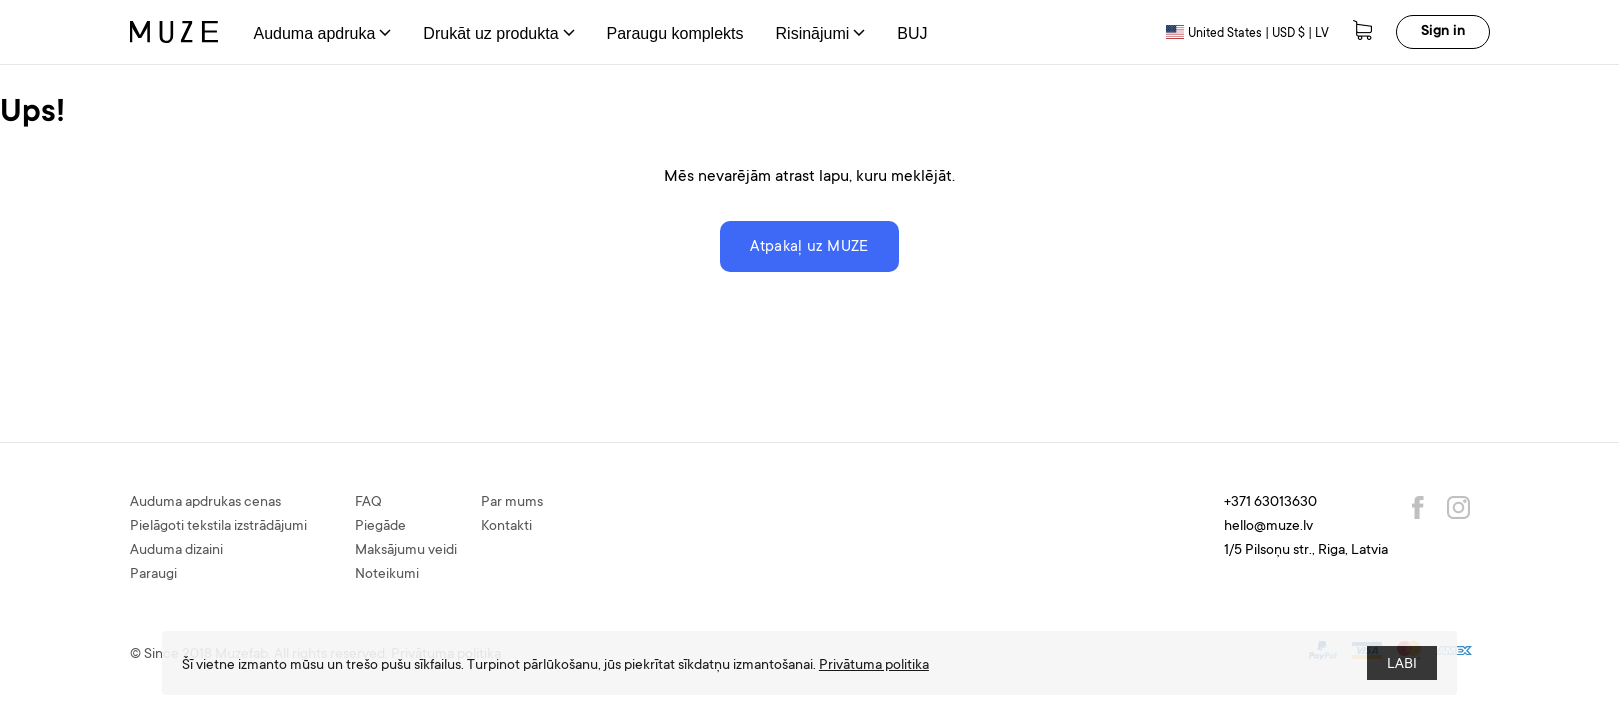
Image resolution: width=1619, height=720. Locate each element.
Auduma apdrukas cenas (205, 503)
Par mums (512, 503)
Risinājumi (821, 34)
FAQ (368, 503)
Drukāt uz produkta (498, 34)
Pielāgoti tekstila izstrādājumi (218, 527)
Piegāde (380, 527)
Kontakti (506, 527)
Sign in (1443, 32)
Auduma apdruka (323, 34)
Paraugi (153, 575)
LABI (1402, 665)
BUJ (912, 33)
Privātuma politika (874, 666)
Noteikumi (387, 575)
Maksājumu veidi (406, 551)
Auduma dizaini (176, 551)
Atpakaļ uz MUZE (809, 247)
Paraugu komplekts (675, 33)
